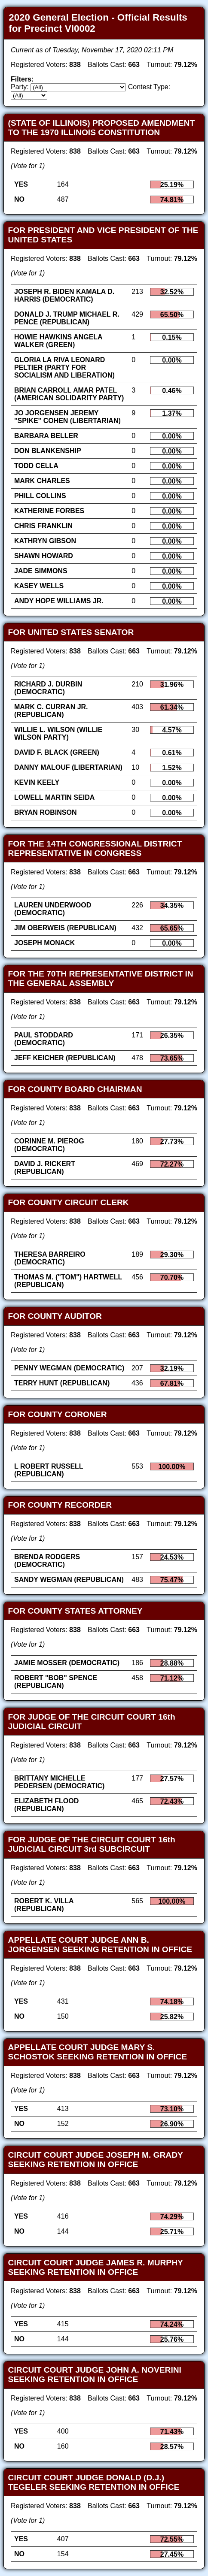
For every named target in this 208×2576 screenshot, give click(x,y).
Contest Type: (149, 87)
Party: (20, 87)
